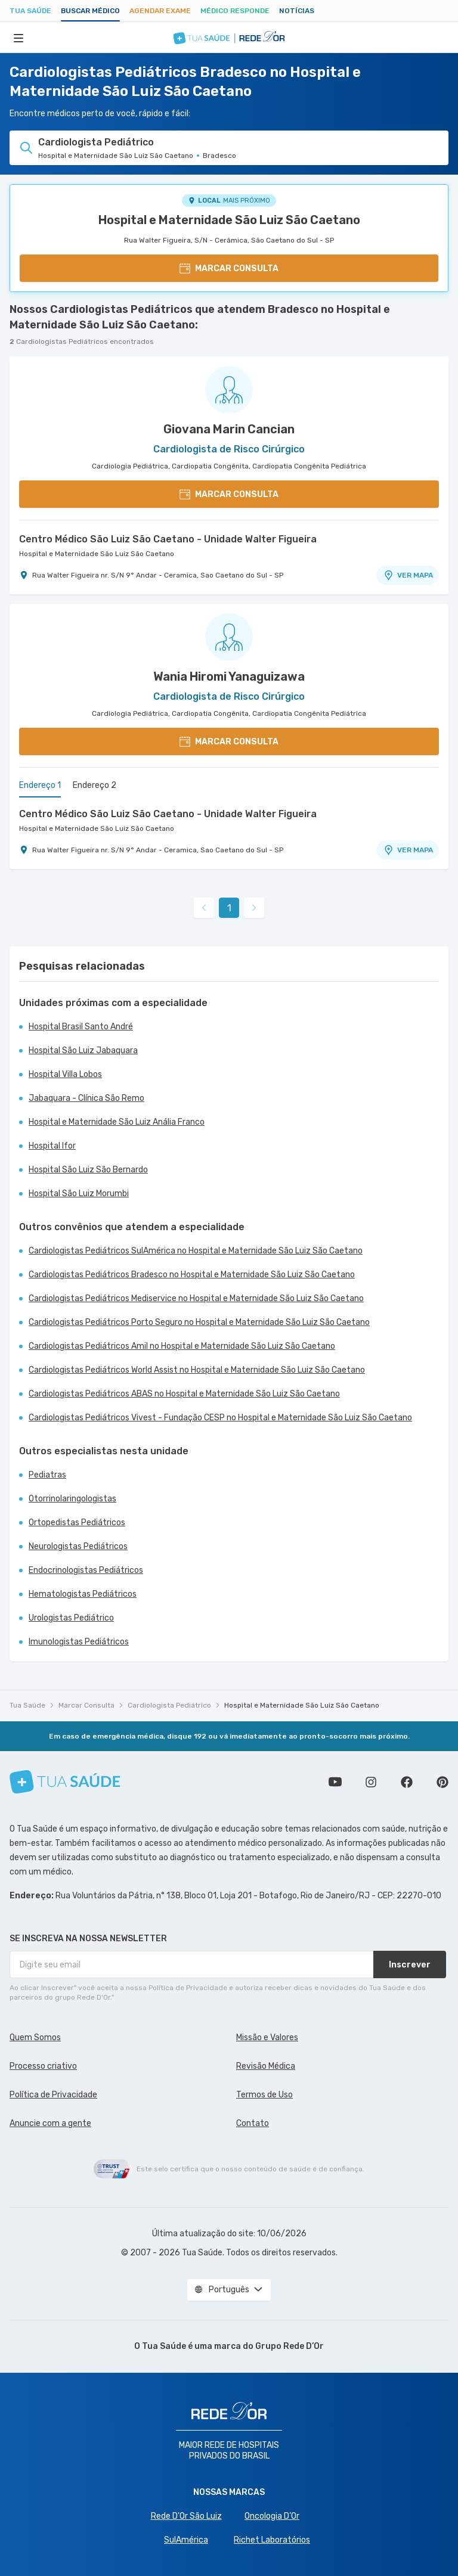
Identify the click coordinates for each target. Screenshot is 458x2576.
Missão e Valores (267, 2037)
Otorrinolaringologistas (72, 1499)
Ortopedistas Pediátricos (77, 1522)
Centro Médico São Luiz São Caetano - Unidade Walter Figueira (168, 539)
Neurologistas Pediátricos (78, 1546)
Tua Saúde (30, 11)
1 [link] (229, 908)
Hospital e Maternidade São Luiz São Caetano (229, 220)
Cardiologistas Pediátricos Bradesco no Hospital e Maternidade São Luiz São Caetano (192, 1275)
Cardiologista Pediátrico (169, 1705)
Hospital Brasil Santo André (81, 1027)
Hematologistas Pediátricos (83, 1594)
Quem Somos (35, 2037)
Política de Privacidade (53, 2095)
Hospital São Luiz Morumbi (79, 1193)
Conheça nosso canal (335, 1782)
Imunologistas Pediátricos (79, 1642)
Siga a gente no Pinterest (442, 1782)
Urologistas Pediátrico (71, 1618)
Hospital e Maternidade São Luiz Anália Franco (117, 1122)
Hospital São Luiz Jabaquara (83, 1050)
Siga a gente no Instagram (371, 1782)
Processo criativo (43, 2066)
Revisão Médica (265, 2066)
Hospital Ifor (52, 1146)
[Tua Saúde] (65, 1781)
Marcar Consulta (86, 1705)
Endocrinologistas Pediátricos (86, 1570)
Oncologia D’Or (272, 2516)
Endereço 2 (94, 785)
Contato (252, 2123)
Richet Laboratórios (272, 2540)
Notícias (296, 11)
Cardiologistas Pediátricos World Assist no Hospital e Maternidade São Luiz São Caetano (197, 1370)
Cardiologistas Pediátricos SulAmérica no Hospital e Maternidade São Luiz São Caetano (196, 1251)
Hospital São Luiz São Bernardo (88, 1170)
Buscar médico (90, 11)
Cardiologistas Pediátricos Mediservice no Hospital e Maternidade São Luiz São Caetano (196, 1298)
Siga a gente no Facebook (407, 1782)
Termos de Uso (264, 2095)
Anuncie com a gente (50, 2123)
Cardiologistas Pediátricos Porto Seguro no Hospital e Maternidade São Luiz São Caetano (199, 1322)
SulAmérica (186, 2540)
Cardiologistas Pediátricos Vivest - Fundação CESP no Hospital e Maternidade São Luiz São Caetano (220, 1418)
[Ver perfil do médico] (229, 390)
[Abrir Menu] (18, 37)
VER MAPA (408, 575)
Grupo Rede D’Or (289, 2346)
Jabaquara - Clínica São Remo (86, 1098)
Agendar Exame (160, 11)
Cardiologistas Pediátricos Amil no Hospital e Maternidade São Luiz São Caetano (182, 1346)
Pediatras (47, 1475)
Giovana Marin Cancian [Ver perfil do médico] (229, 429)
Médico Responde (235, 11)
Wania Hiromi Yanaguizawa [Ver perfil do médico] (229, 676)
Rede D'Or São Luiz (186, 2516)
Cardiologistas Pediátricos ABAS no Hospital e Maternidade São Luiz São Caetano (184, 1394)
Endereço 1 (40, 785)
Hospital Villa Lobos (65, 1074)
